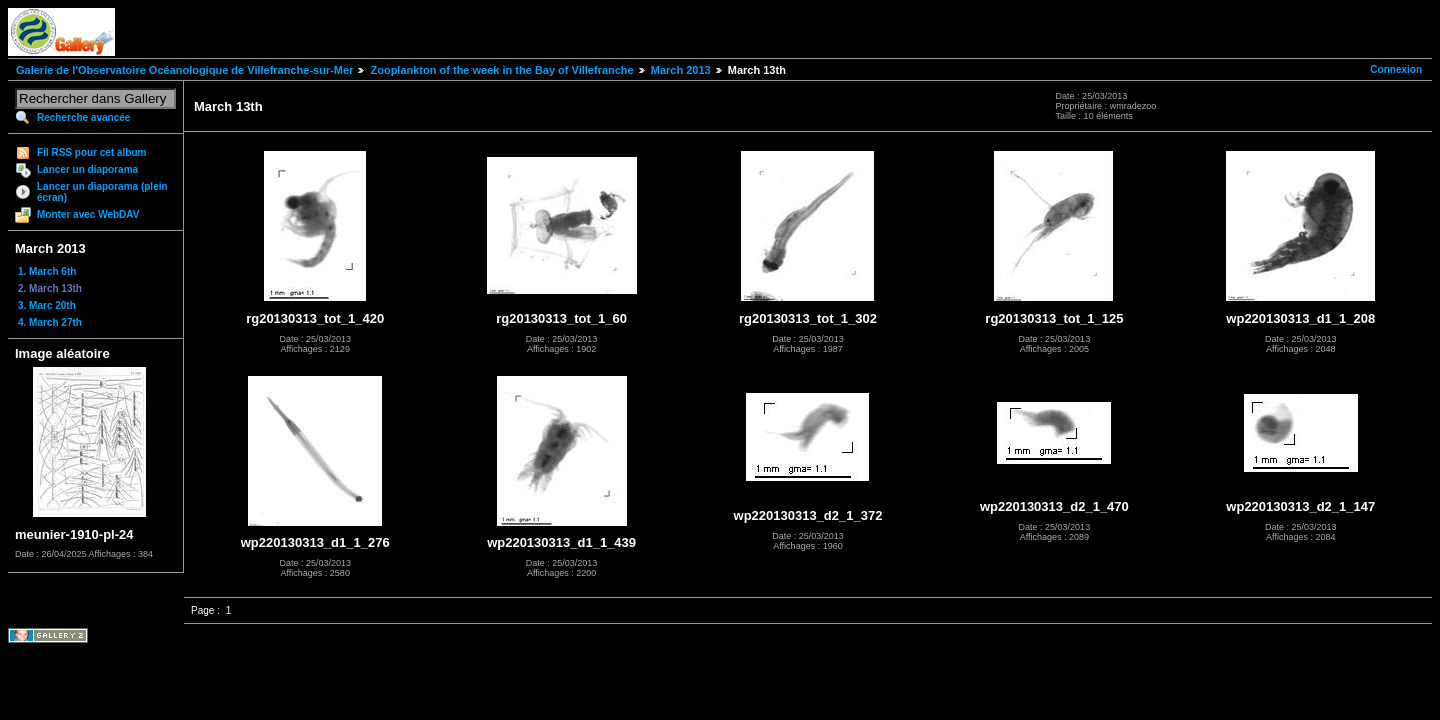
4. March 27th (50, 322)
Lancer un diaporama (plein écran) (102, 192)
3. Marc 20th (47, 305)
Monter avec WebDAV (88, 214)
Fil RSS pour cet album (91, 152)
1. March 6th (47, 271)
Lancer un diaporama (87, 169)
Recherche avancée (83, 117)
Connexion (1396, 69)
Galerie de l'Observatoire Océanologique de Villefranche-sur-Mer (184, 70)
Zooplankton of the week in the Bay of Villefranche (501, 70)
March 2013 (681, 70)
